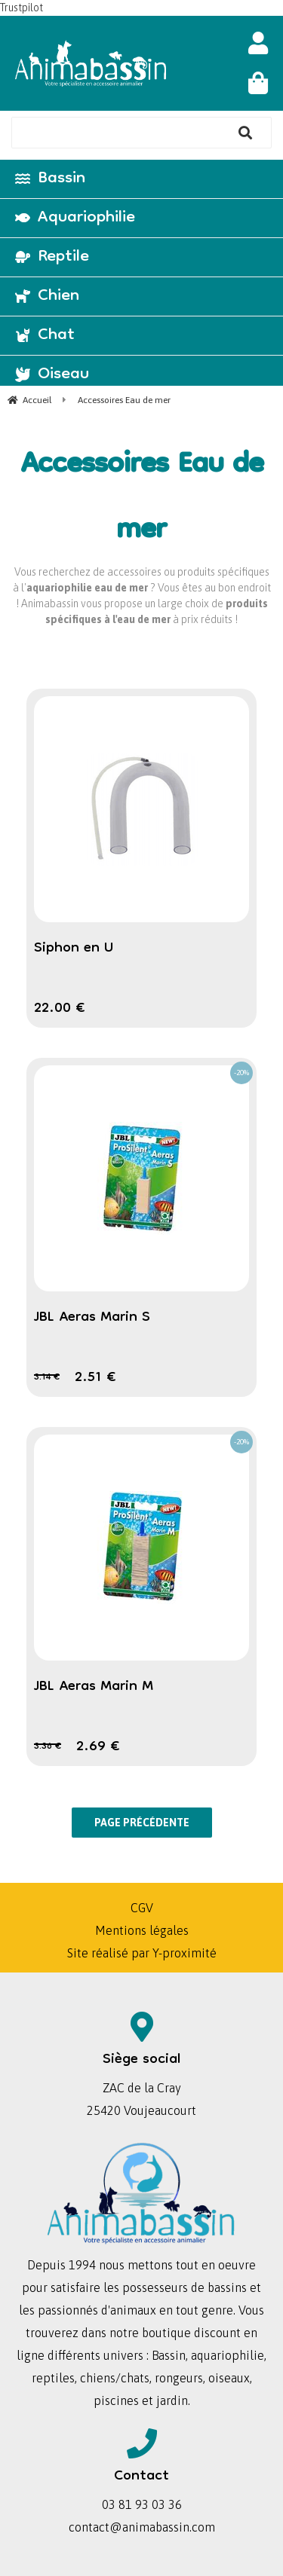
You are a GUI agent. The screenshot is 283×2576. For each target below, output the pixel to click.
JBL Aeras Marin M (93, 1687)
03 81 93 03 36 (142, 2504)
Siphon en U (73, 948)
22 (59, 1008)
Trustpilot (21, 8)
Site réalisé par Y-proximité (142, 1953)
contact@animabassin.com (142, 2527)
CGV (142, 1907)
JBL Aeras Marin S (92, 1317)
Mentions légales (142, 1930)
